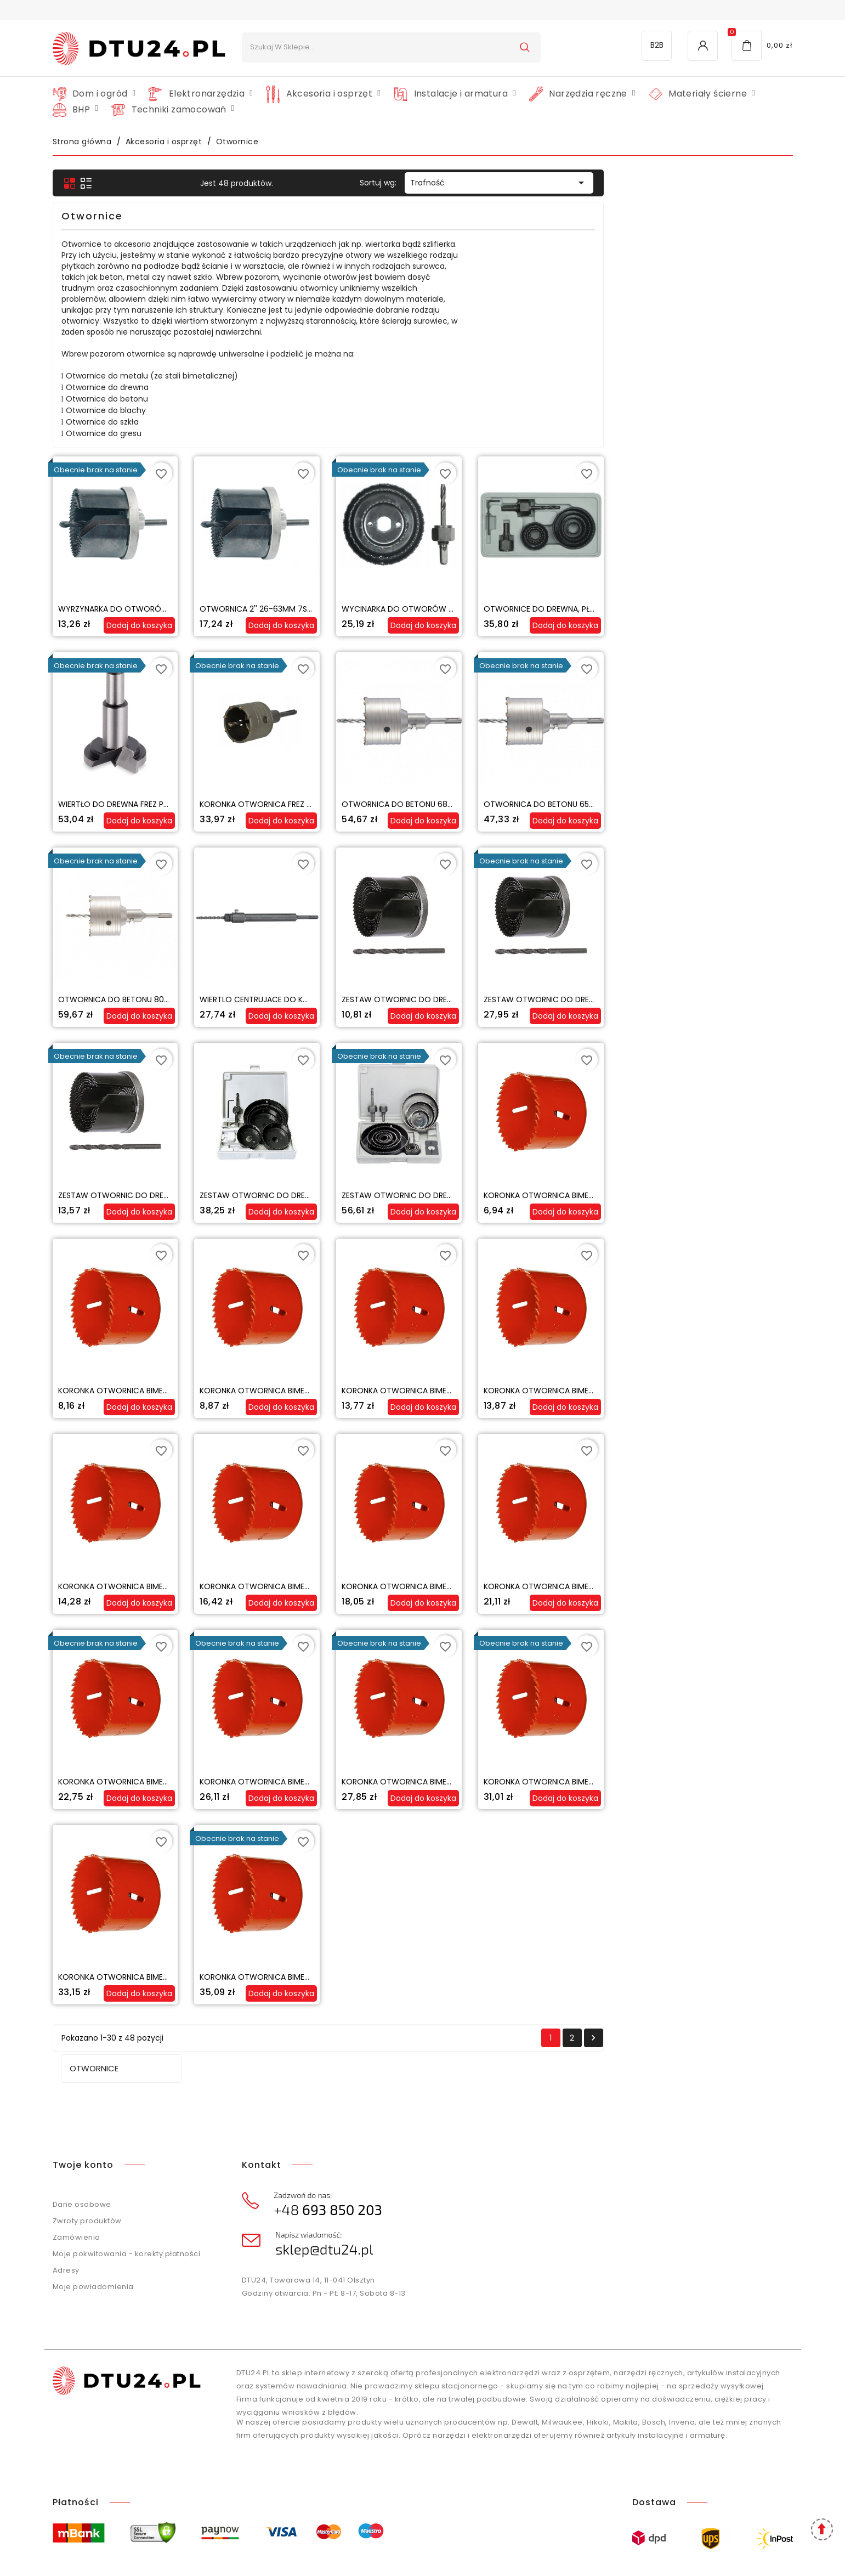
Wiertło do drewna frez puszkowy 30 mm (332, 804)
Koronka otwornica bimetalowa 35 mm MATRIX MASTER (643, 1586)
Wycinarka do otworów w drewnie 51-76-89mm (630, 608)
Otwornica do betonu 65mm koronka (751, 804)
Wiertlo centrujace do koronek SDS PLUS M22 (482, 999)
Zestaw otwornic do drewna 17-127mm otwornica (636, 1195)
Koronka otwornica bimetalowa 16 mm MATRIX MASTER (358, 1390)
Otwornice (85, 183)
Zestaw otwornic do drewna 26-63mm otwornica (636, 999)
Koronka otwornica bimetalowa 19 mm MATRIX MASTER (500, 1390)
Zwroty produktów (87, 2178)
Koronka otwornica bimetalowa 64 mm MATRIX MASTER (360, 1976)
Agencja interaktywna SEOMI (456, 2554)
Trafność (688, 183)
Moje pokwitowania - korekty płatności (127, 2211)
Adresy (66, 2228)
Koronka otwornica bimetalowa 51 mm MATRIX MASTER (500, 1781)
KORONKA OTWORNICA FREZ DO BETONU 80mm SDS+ (487, 804)
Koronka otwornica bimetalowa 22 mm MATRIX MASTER (643, 1390)
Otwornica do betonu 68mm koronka (609, 804)
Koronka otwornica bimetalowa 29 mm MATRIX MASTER (359, 1586)
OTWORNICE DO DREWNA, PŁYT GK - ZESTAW (756, 608)
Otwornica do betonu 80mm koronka (326, 999)
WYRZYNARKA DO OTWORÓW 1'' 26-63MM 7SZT (336, 608)
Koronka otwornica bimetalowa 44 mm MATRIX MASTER (360, 1781)
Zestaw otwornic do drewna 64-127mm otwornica (496, 1195)
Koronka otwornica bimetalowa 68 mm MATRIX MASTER (501, 1976)
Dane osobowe (82, 2162)
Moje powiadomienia (93, 2244)
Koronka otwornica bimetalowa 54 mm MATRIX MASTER (643, 1781)
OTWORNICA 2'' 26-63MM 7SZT (447, 608)
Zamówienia (76, 2195)
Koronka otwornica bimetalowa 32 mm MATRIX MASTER (501, 1586)
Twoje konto (83, 2123)
